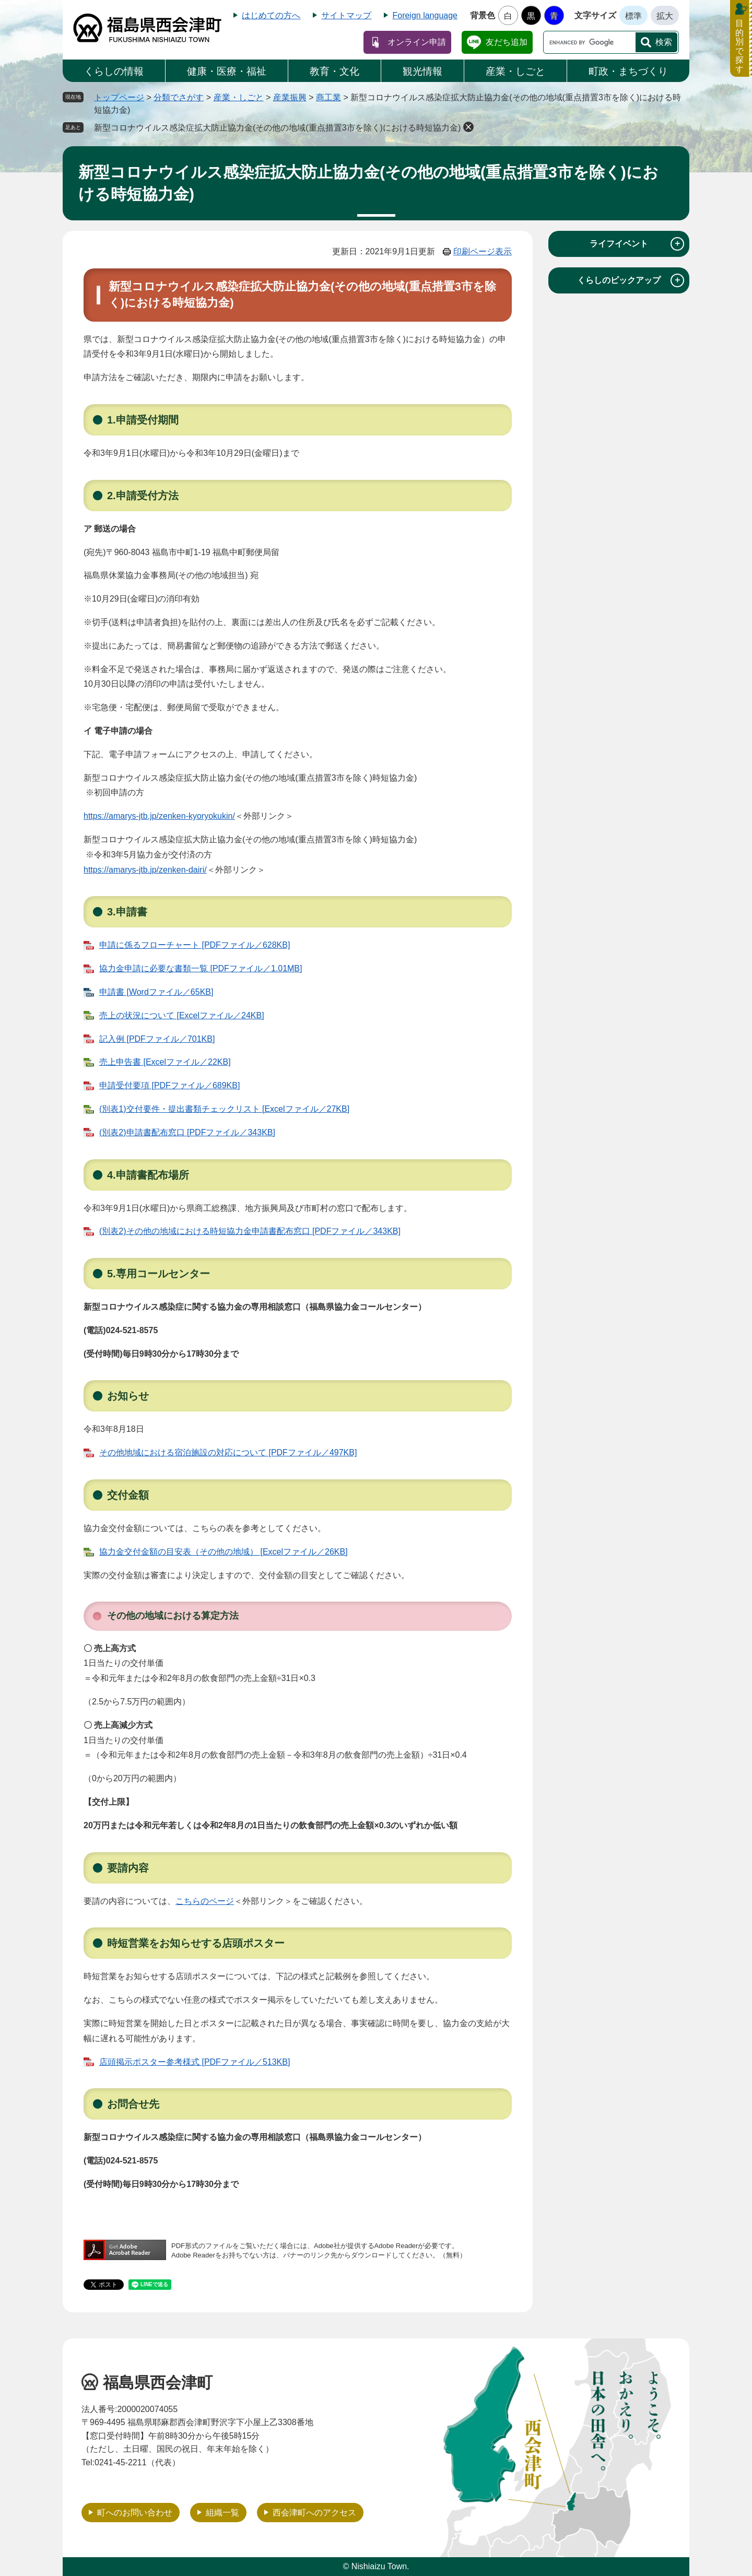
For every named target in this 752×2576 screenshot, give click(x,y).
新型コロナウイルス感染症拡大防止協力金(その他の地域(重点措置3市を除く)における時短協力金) (277, 127)
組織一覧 (222, 2512)
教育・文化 (334, 71)
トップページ (119, 97)
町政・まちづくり (628, 71)
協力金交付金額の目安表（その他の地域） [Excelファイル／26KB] (223, 1551)
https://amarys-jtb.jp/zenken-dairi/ (145, 869)
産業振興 (290, 97)
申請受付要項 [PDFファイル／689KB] (169, 1085)
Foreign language (424, 15)
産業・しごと (515, 71)
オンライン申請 (416, 42)
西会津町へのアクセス (314, 2512)
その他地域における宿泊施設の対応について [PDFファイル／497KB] (228, 1452)
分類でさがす (179, 97)
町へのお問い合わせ (134, 2512)
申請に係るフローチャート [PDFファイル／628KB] (194, 944)
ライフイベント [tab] (637, 244)
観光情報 (422, 71)
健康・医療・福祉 (226, 71)
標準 (633, 15)
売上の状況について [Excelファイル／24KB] (181, 1015)
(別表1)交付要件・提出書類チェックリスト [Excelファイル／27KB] (224, 1108)
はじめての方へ (271, 15)
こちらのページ (204, 1901)
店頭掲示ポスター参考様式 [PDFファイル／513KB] (194, 2061)
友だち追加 (506, 42)
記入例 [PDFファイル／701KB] (157, 1038)
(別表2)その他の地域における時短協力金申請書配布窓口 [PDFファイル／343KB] (250, 1231)
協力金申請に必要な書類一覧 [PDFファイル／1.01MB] (200, 968)
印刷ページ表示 (482, 251)
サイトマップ (346, 15)
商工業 (328, 97)
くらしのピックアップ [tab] (630, 280)
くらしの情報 (114, 71)
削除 (468, 127)
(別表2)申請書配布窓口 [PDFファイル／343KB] (187, 1132)
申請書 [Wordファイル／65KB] (156, 991)
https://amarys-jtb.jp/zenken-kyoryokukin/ (159, 815)
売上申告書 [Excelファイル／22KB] (165, 1061)
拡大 (664, 15)
